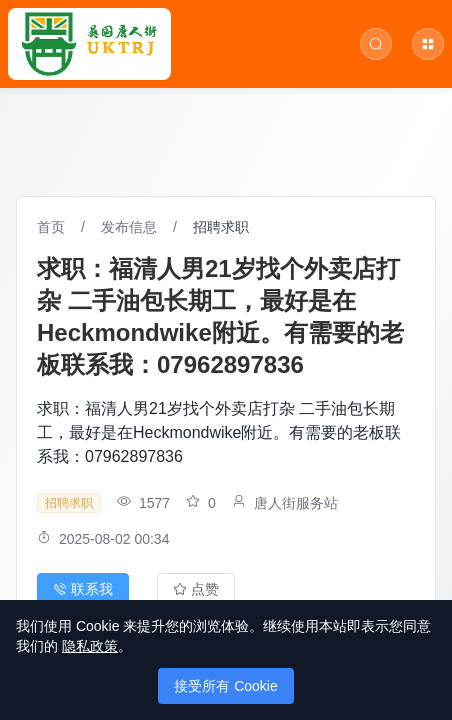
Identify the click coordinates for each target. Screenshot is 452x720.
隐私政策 (90, 646)
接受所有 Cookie (225, 686)
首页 (51, 227)
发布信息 (129, 227)
